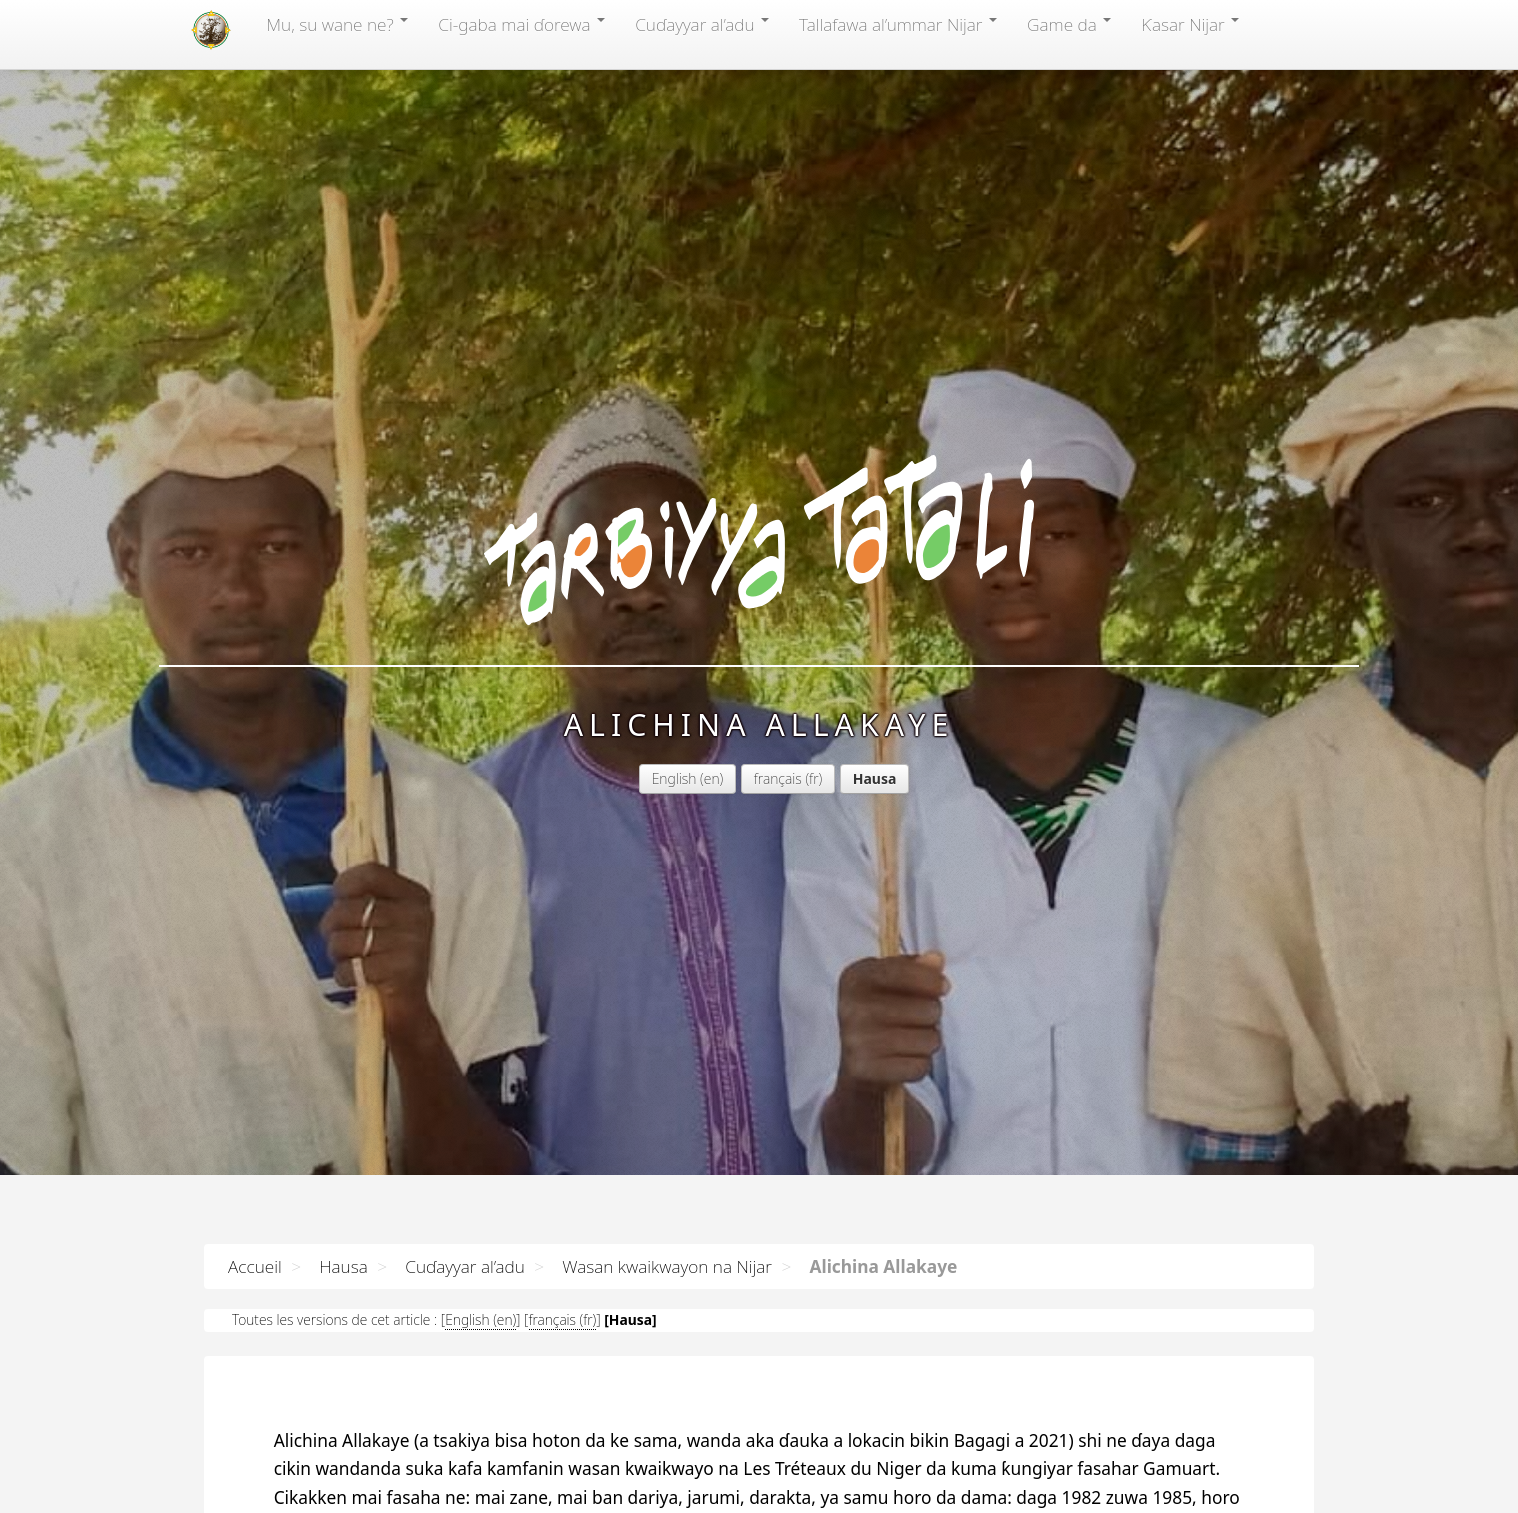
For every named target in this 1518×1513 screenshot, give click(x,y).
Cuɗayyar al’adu (702, 24)
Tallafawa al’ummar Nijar (898, 24)
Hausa (343, 1266)
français (619, 502)
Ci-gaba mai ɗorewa (521, 24)
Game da (1069, 24)
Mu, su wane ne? (337, 24)
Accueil (255, 1266)
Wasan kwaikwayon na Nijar (667, 1266)
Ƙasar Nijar (1190, 24)
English (515, 502)
